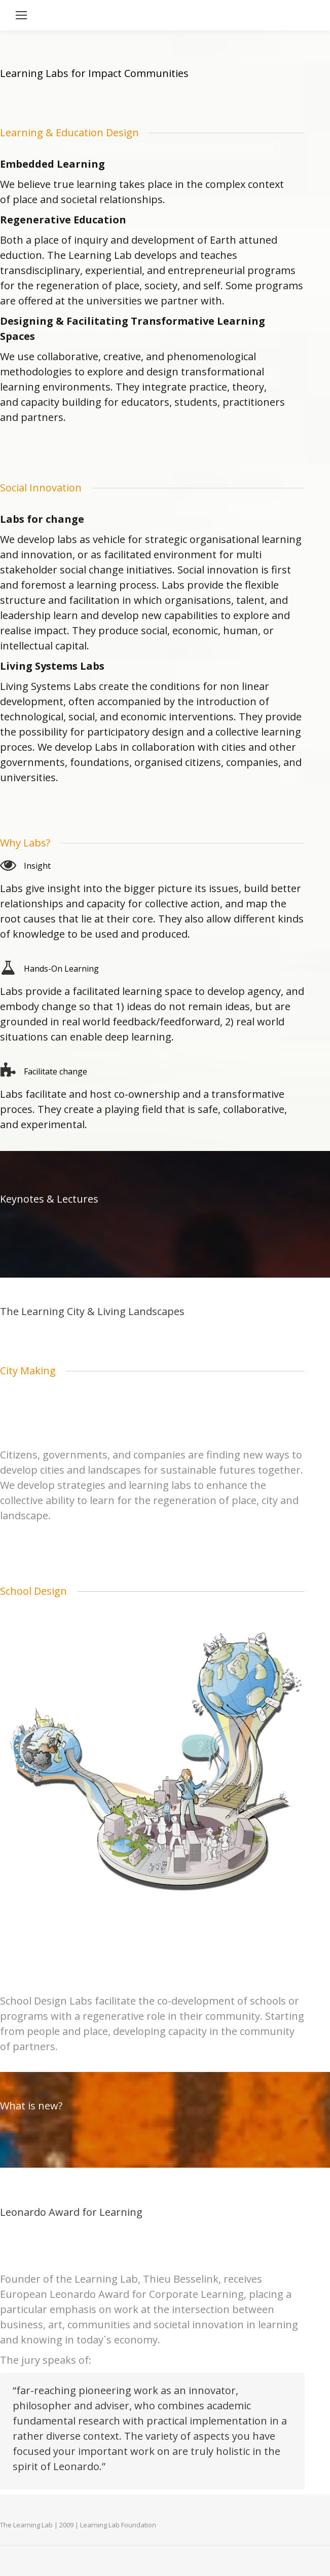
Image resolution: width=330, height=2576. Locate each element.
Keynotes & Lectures (49, 1199)
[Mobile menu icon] (21, 15)
